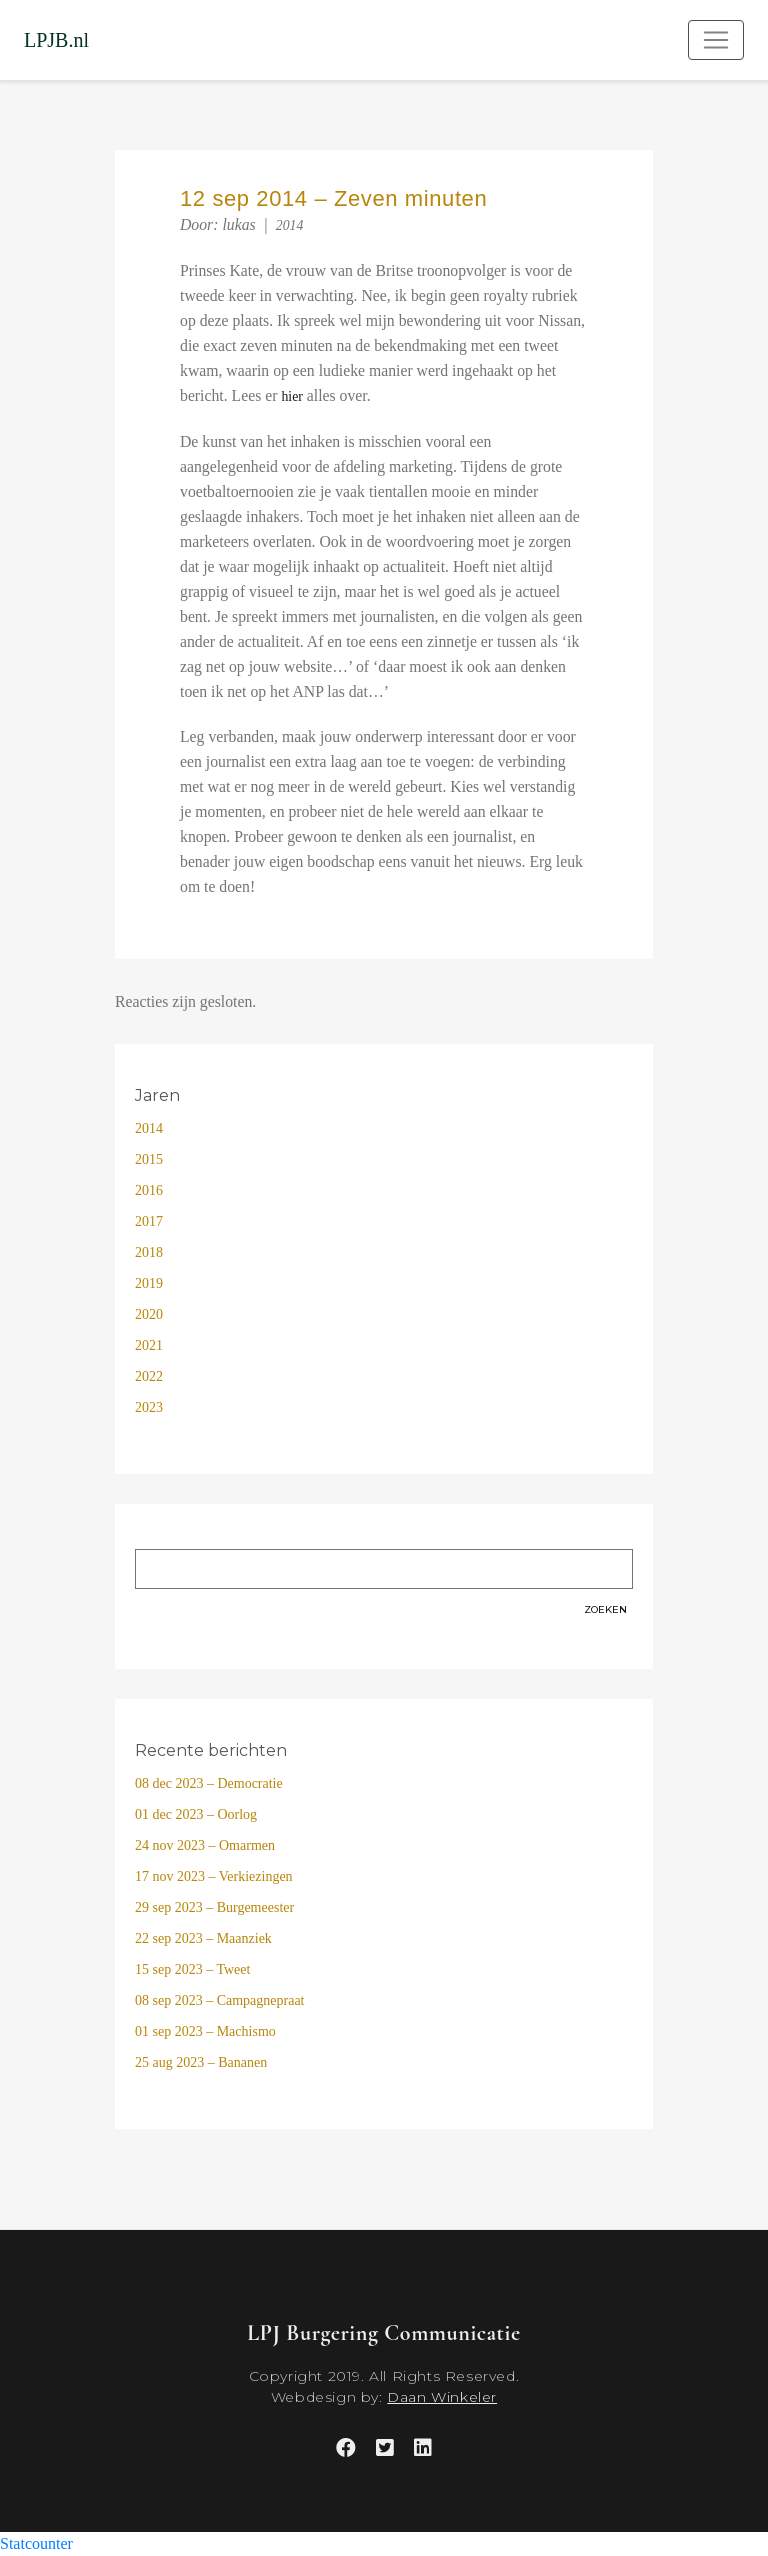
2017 (149, 1221)
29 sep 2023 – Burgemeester (214, 1907)
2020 (149, 1314)
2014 (290, 225)
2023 (149, 1407)
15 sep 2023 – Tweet (192, 1969)
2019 (149, 1283)
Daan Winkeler (442, 2397)
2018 (149, 1252)
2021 (149, 1345)
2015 (149, 1159)
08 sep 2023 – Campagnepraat (220, 2000)
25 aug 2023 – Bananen (201, 2062)
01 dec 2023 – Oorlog (196, 1814)
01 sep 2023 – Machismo (205, 2031)
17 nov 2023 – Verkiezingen (214, 1876)
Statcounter (36, 2543)
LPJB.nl (56, 40)
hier (291, 396)
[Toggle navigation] (716, 40)
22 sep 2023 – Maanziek (203, 1938)
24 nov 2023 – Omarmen (205, 1845)
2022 (149, 1376)
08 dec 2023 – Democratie (209, 1783)
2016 (149, 1190)
